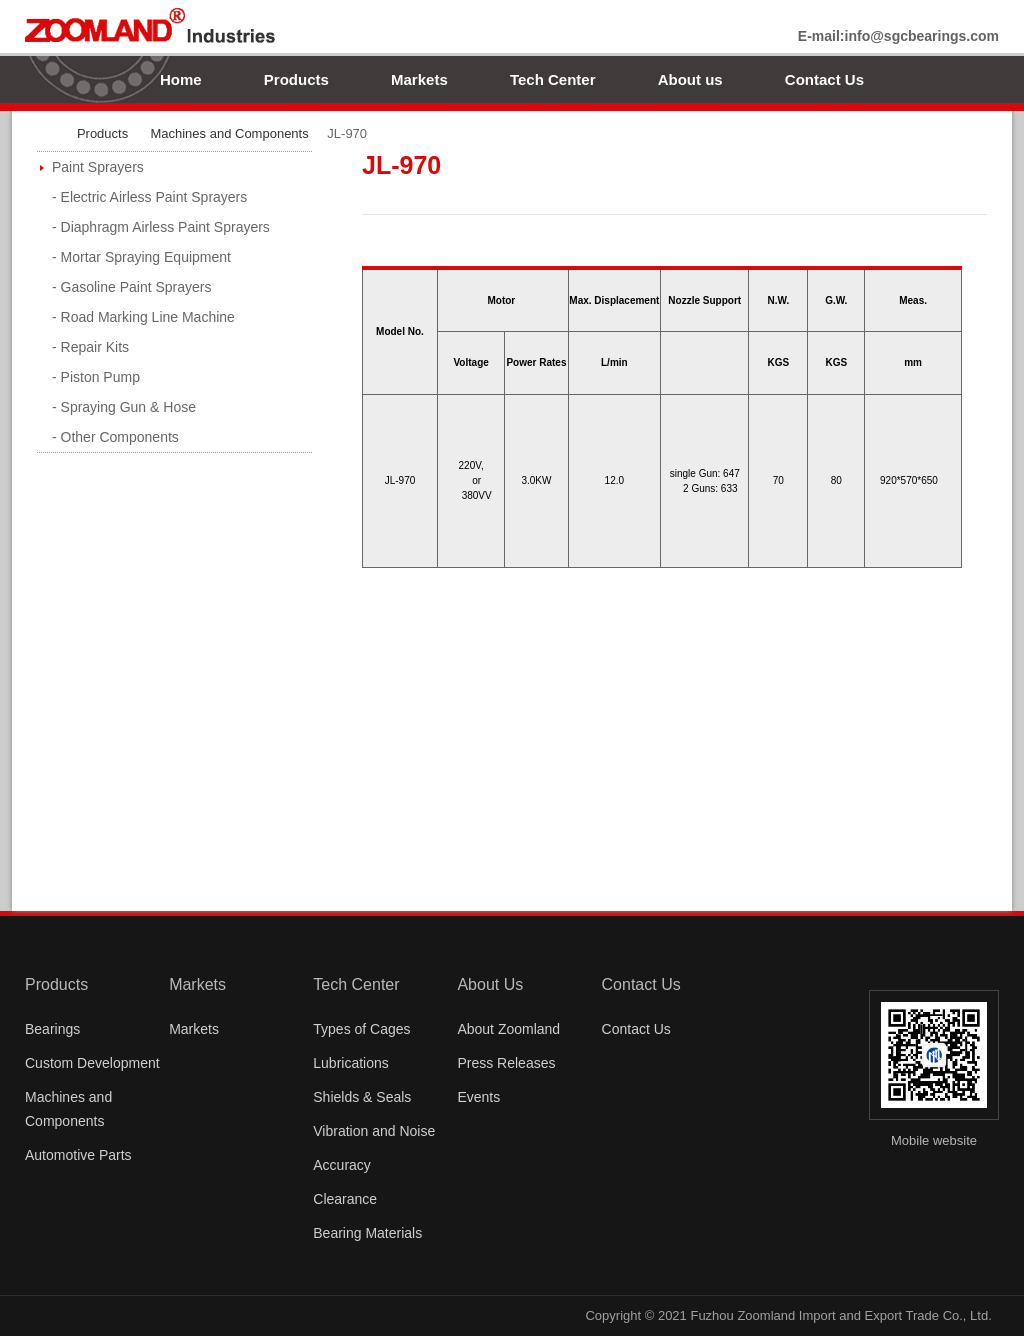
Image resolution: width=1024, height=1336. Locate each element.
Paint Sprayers (98, 167)
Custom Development (92, 1063)
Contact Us (824, 79)
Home (181, 79)
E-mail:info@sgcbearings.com (898, 36)
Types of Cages (361, 1029)
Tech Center (553, 79)
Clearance (345, 1199)
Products (296, 79)
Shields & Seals (362, 1097)
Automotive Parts (78, 1155)
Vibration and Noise (374, 1131)
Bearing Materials (367, 1233)
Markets (419, 79)
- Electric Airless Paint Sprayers (149, 197)
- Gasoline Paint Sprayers (132, 287)
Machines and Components (229, 133)
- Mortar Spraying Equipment (141, 257)
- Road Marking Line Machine (143, 317)
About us (690, 79)
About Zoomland (508, 1029)
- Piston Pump (96, 377)
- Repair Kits (90, 347)
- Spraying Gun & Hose (124, 407)
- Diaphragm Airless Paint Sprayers (161, 227)
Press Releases (506, 1063)
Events (478, 1097)
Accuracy (342, 1165)
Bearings (52, 1029)
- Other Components (115, 437)
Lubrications (351, 1063)
